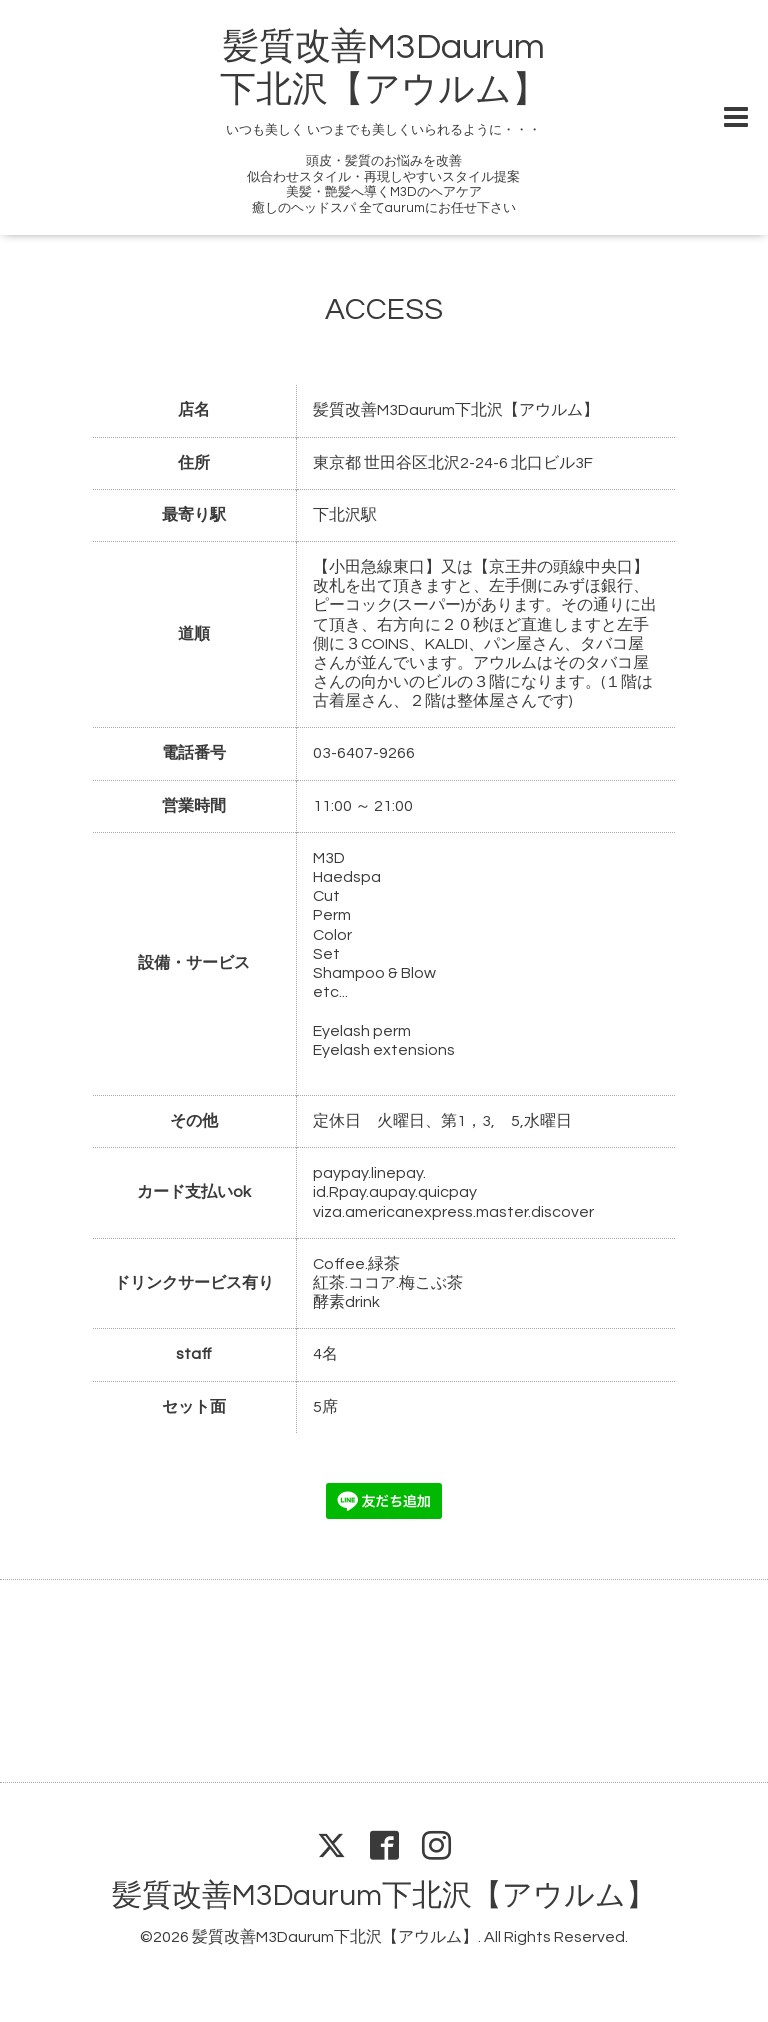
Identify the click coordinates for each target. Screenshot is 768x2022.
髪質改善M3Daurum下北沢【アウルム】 (384, 1895)
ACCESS (384, 309)
